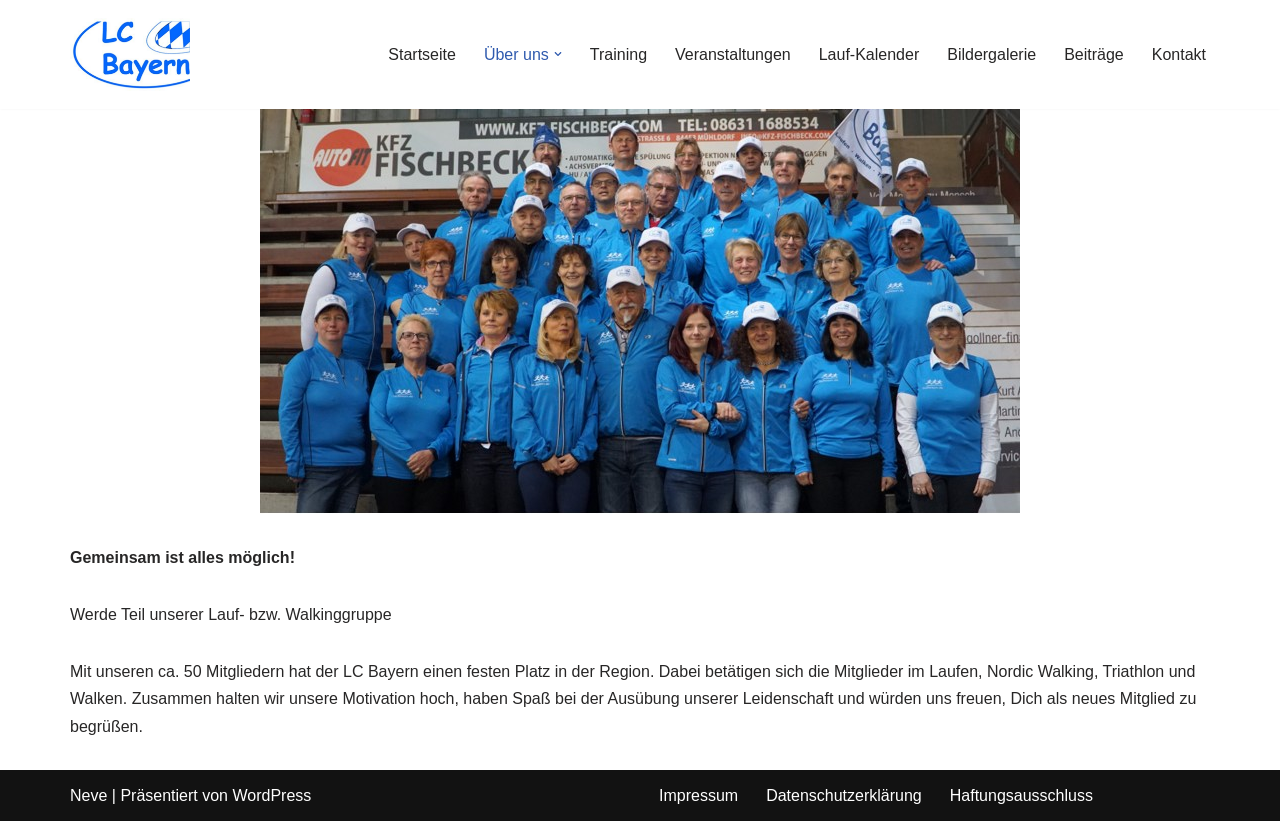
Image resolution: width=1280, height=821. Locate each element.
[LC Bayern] (130, 54)
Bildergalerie (991, 54)
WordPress (271, 795)
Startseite (422, 54)
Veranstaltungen (733, 54)
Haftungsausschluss (1021, 795)
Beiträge (1094, 54)
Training (618, 54)
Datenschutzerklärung (844, 795)
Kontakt (1179, 54)
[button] (558, 54)
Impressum (698, 795)
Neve (88, 795)
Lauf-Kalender (869, 54)
